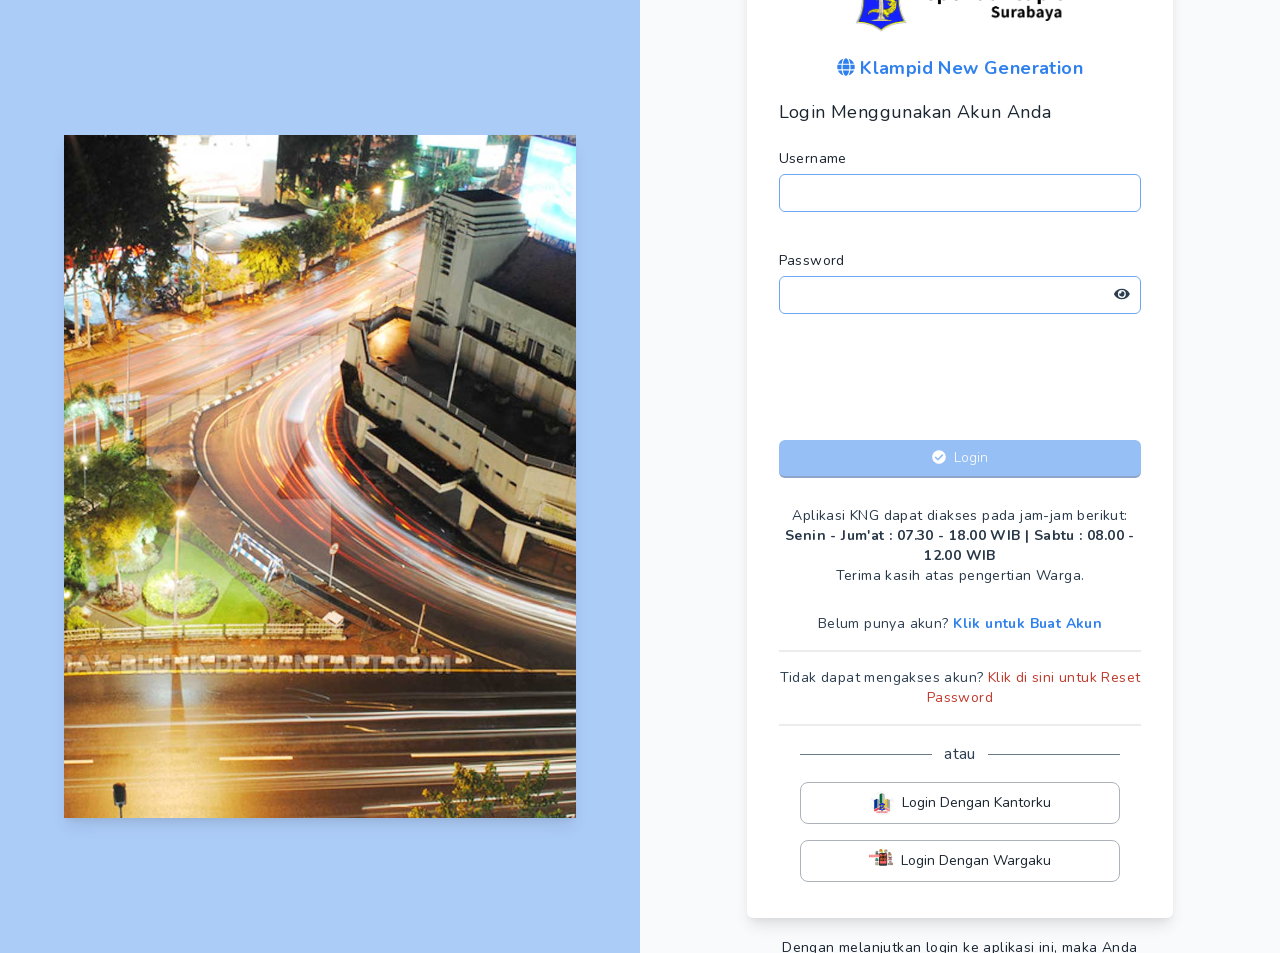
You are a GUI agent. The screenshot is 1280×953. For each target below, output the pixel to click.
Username (813, 158)
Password (812, 260)
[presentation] (960, 381)
